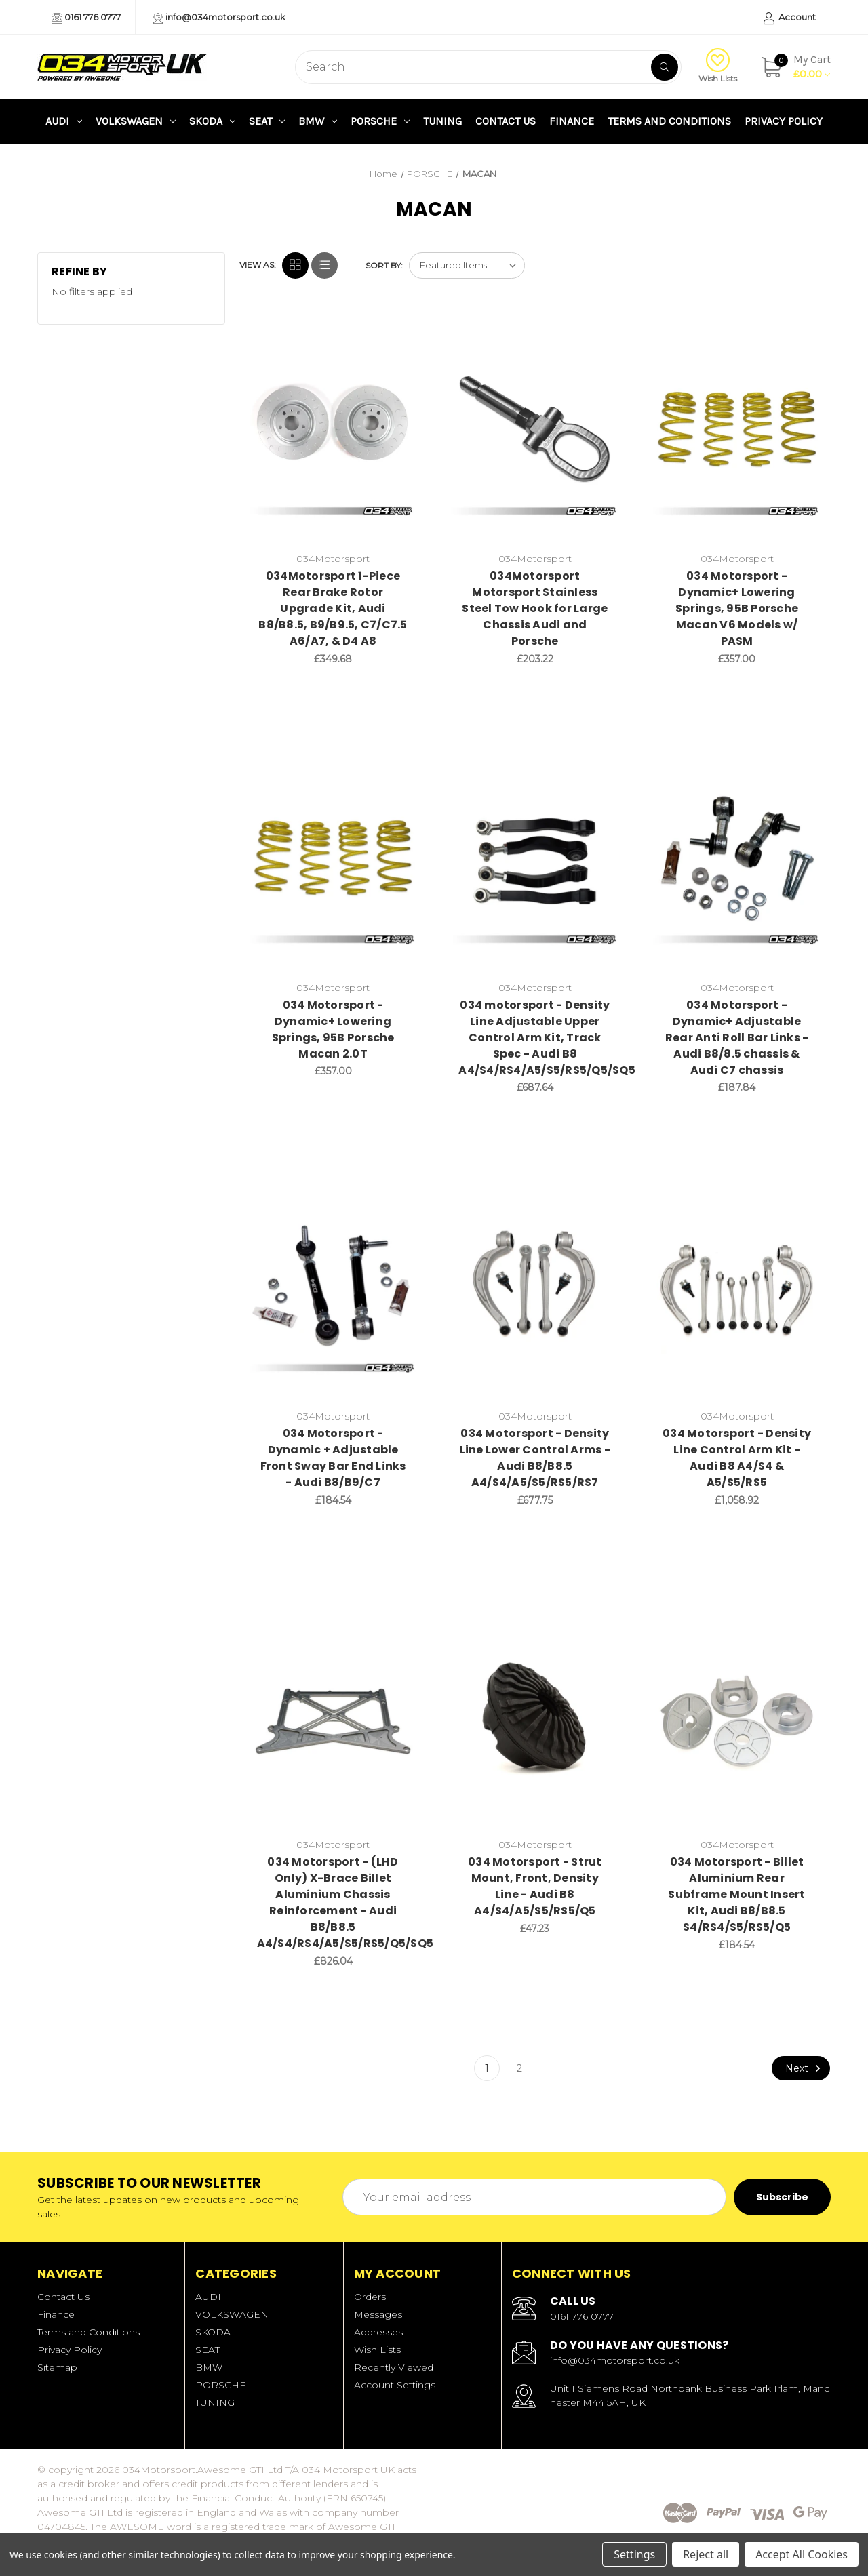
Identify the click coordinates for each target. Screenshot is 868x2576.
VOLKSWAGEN (136, 121)
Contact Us (505, 121)
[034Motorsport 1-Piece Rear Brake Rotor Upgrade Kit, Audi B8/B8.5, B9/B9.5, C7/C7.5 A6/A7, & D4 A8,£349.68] (333, 434)
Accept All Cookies (801, 2554)
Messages (378, 2314)
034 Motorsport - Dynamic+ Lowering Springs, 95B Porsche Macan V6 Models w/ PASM (736, 608)
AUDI (63, 121)
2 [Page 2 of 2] (519, 2068)
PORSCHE (380, 121)
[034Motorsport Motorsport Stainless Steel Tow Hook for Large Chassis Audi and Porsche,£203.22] (534, 434)
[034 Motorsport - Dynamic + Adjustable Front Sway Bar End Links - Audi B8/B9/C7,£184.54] (333, 1291)
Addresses (378, 2332)
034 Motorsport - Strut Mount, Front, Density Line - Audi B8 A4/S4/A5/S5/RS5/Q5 (535, 1886)
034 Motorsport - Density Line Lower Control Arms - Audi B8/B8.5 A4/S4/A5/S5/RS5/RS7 (535, 1458)
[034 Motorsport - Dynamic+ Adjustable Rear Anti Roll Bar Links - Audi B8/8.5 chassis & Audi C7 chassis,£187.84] (737, 862)
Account (790, 18)
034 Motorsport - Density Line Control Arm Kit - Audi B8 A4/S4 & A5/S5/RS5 (737, 1458)
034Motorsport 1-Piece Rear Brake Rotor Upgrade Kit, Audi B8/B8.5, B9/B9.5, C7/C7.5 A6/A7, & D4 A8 (332, 608)
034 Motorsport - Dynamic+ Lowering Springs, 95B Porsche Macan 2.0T (333, 1029)
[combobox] (488, 67)
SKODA (212, 121)
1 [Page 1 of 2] (487, 2068)
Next (805, 2068)
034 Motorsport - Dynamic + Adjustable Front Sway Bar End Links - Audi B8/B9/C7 (333, 1458)
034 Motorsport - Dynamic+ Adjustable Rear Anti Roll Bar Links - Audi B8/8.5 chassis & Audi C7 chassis (737, 1037)
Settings (634, 2554)
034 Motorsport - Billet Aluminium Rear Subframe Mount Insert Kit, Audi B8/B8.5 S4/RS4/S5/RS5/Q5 (736, 1894)
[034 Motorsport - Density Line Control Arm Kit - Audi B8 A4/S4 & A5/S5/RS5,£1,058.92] (737, 1291)
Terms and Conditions (669, 121)
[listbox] (467, 265)
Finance (571, 121)
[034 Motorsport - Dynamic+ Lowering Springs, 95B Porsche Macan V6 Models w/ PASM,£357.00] (737, 434)
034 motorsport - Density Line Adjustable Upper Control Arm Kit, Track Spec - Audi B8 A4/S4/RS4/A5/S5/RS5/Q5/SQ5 (534, 1037)
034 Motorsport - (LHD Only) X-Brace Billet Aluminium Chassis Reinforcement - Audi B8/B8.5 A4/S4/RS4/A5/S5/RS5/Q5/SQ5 (333, 1902)
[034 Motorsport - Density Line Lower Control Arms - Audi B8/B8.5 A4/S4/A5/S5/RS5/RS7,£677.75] (534, 1291)
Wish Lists (717, 65)
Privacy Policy (784, 121)
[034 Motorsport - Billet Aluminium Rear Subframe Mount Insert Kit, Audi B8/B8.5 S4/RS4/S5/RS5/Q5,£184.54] (737, 1720)
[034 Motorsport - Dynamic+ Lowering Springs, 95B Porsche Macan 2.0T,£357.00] (333, 862)
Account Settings (394, 2385)
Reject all (705, 2554)
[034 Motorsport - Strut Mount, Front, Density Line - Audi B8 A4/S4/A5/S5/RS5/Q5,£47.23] (534, 1720)
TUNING (442, 121)
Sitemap (57, 2367)
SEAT (267, 121)
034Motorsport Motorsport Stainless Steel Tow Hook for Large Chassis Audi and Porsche (535, 608)
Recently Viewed (393, 2367)
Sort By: (384, 265)
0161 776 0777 (86, 18)
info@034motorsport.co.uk (219, 18)
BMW (317, 121)
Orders (370, 2297)
